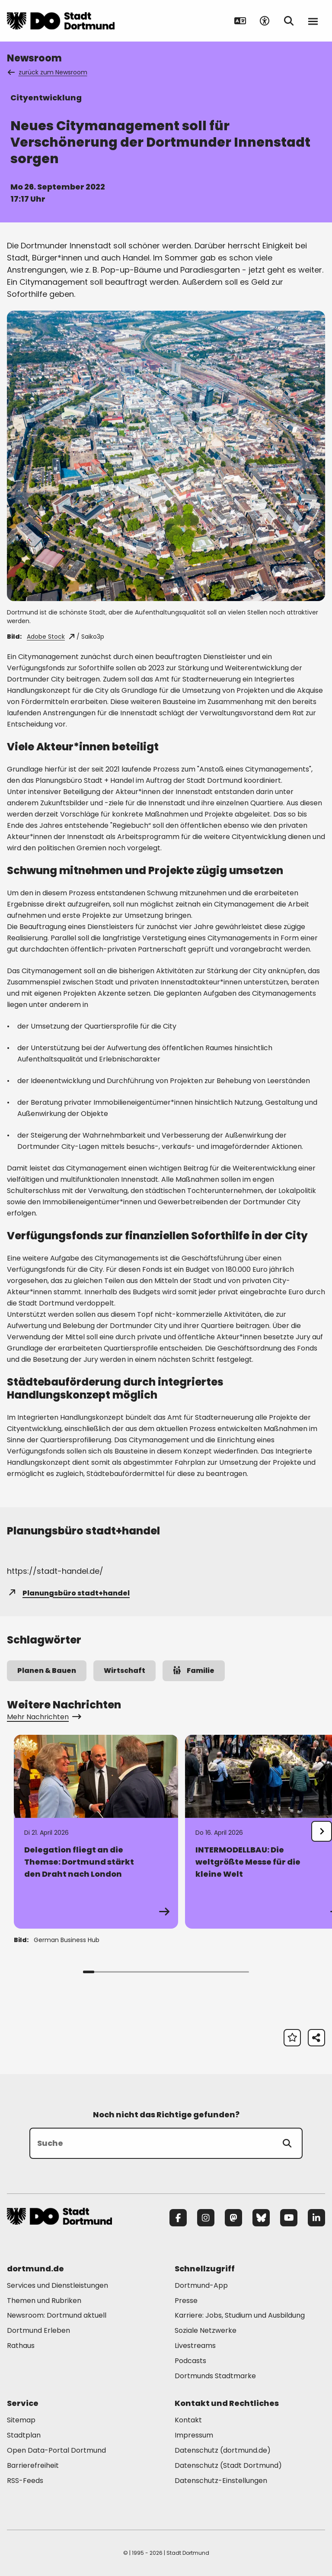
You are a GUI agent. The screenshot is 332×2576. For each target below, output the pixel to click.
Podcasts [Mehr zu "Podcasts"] (190, 2361)
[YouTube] (288, 2217)
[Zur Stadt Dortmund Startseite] (61, 20)
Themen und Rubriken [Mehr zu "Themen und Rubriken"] (44, 2301)
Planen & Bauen (46, 1671)
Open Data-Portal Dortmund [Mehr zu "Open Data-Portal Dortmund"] (56, 2450)
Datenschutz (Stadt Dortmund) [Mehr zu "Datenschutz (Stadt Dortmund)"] (228, 2465)
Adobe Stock (51, 636)
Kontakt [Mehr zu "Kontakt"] (188, 2420)
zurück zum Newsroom (48, 72)
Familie (193, 1671)
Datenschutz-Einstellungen (221, 2481)
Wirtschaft (124, 1671)
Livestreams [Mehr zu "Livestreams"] (195, 2346)
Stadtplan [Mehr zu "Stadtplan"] (24, 2435)
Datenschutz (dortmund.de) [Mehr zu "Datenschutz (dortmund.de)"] (223, 2450)
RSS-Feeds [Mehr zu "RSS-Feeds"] (25, 2481)
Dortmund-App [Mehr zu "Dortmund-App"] (201, 2285)
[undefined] (321, 1831)
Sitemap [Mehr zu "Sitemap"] (21, 2420)
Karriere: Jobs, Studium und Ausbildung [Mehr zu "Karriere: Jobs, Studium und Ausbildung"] (240, 2315)
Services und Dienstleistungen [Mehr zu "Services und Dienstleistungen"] (57, 2285)
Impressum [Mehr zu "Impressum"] (194, 2435)
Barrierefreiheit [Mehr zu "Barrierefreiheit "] (33, 2465)
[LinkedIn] (316, 2217)
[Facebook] (178, 2217)
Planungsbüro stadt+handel (68, 1593)
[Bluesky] (261, 2217)
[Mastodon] (233, 2217)
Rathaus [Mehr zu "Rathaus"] (21, 2346)
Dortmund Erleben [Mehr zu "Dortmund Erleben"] (38, 2330)
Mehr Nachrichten (43, 1717)
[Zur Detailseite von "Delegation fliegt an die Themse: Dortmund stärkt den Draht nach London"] (96, 1832)
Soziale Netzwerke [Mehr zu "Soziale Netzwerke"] (205, 2330)
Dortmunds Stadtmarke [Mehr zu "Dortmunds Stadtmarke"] (215, 2376)
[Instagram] (205, 2217)
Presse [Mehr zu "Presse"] (186, 2301)
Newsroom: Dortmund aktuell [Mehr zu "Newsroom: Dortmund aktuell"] (56, 2315)
